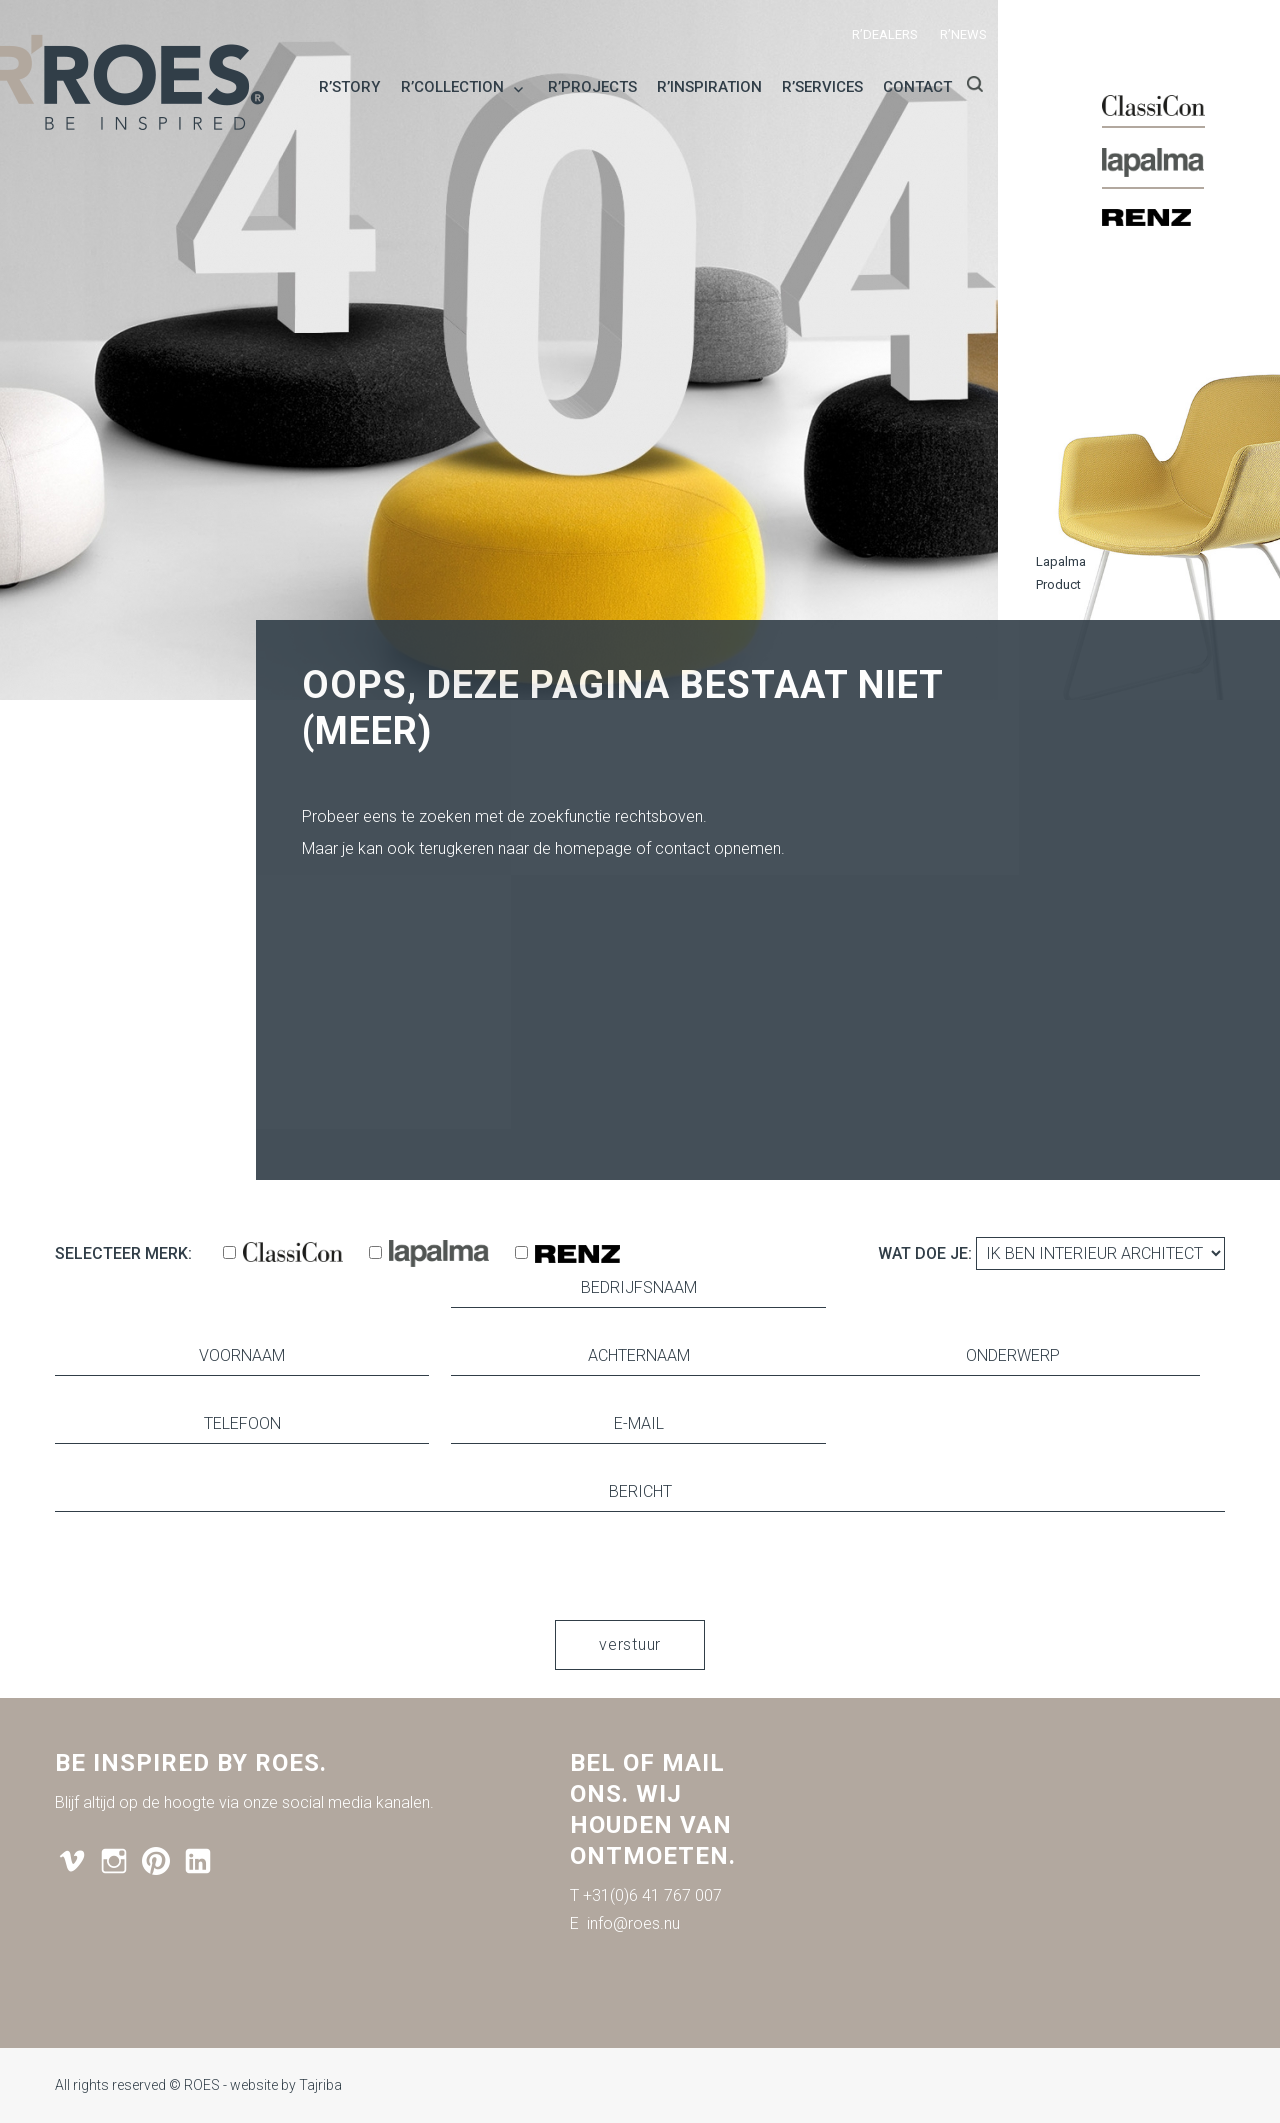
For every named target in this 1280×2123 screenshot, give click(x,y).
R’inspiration (709, 87)
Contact (917, 87)
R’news (963, 34)
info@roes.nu (633, 1923)
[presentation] (640, 1566)
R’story (349, 87)
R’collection (452, 87)
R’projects (592, 87)
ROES (202, 2085)
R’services (822, 87)
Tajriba (320, 2085)
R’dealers (885, 34)
